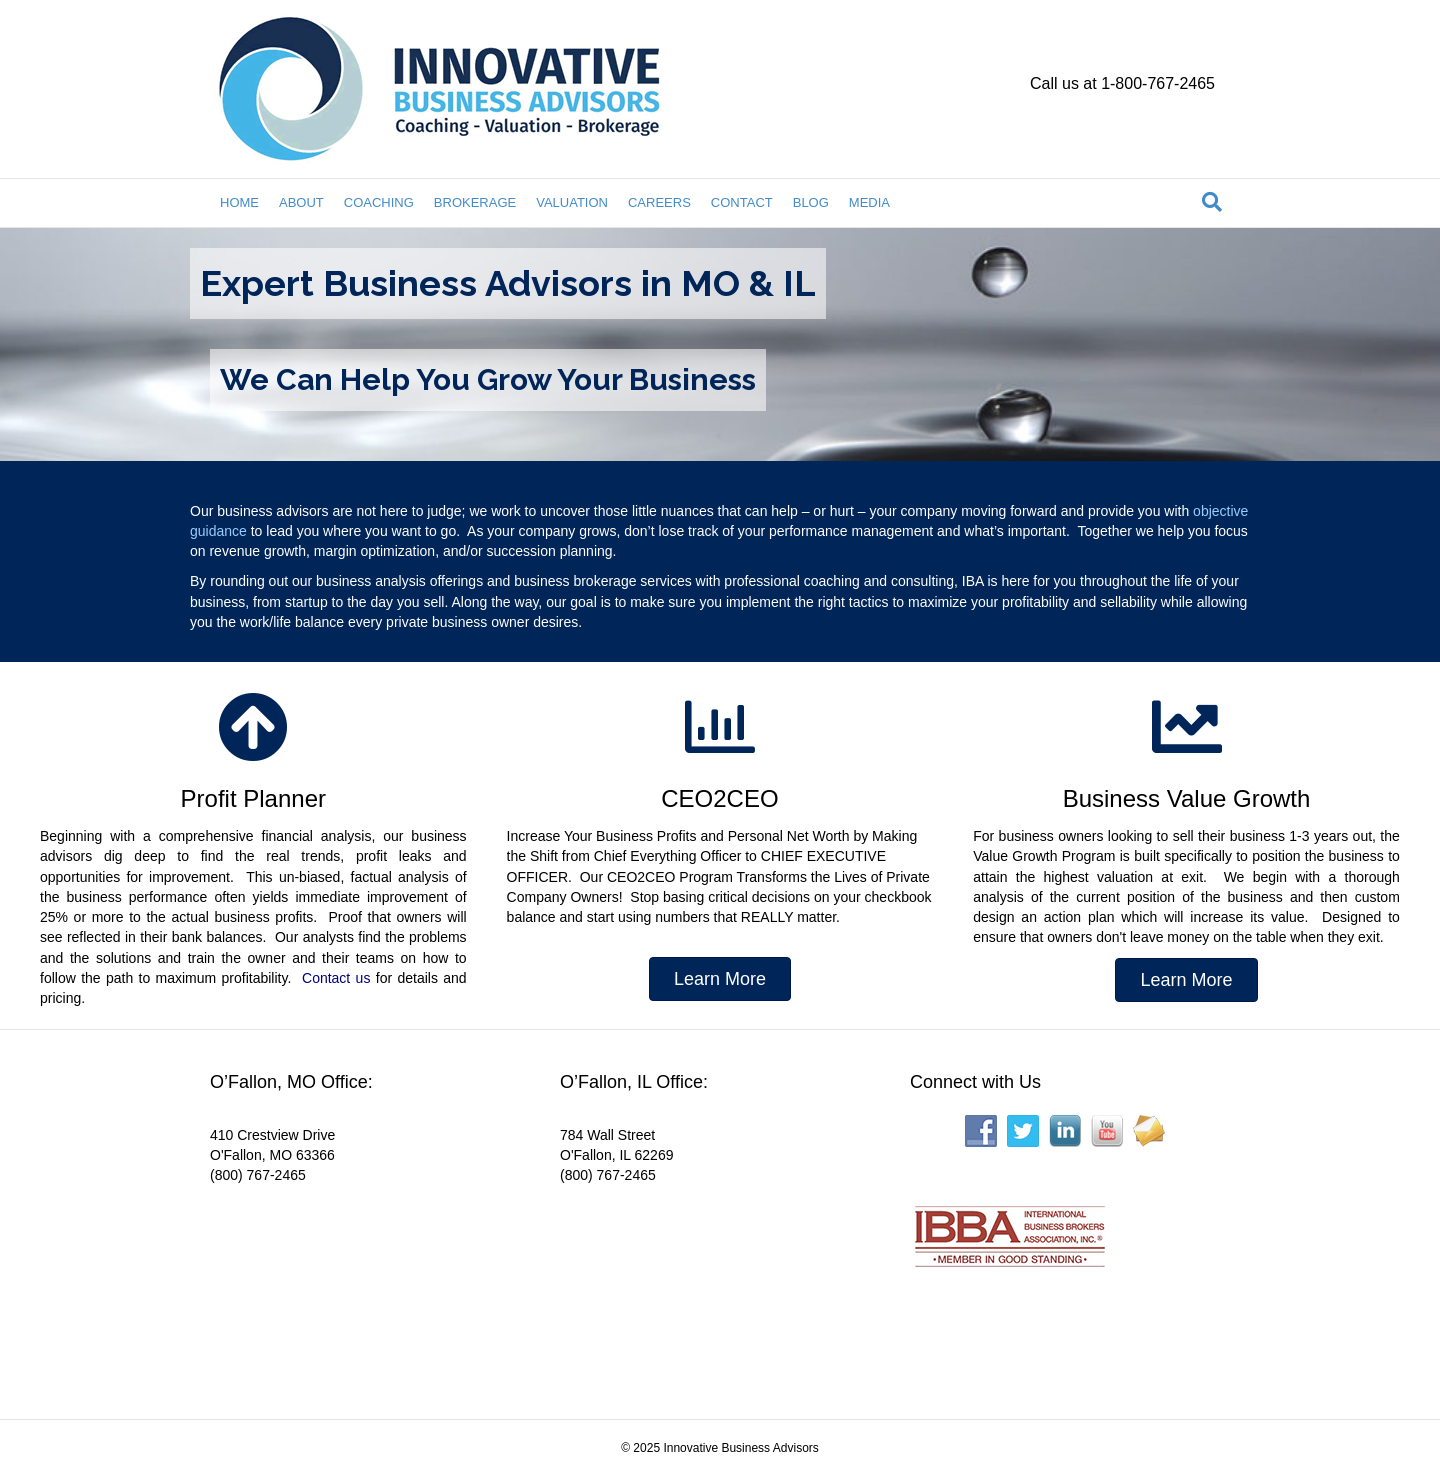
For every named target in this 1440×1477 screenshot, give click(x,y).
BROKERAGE (475, 202)
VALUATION (572, 202)
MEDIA (869, 202)
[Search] (1212, 202)
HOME (239, 202)
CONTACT (742, 202)
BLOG (811, 202)
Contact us (336, 978)
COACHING (379, 202)
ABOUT (301, 202)
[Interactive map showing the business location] (360, 1289)
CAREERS (659, 202)
